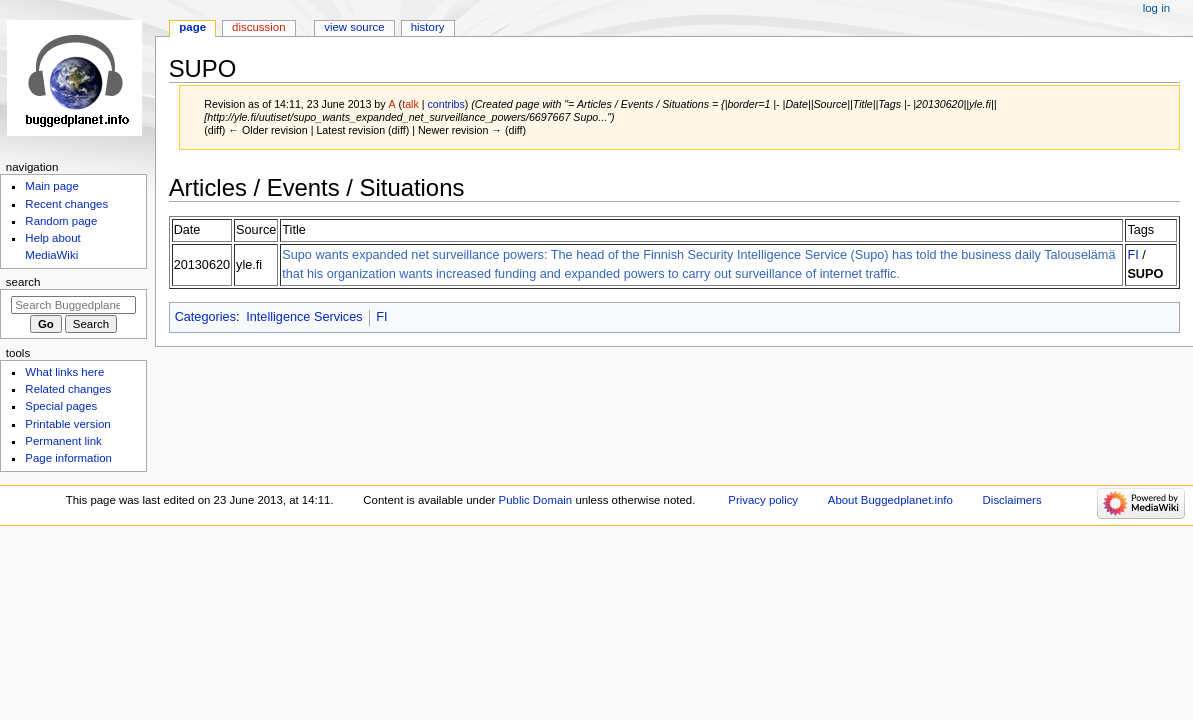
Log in (1156, 8)
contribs (445, 104)
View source (354, 27)
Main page (52, 186)
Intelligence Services (304, 317)
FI (1132, 255)
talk (410, 104)
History (428, 27)
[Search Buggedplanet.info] (73, 305)
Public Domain (536, 500)
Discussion (258, 27)
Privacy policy (763, 500)
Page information (68, 458)
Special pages (61, 406)
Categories (205, 317)
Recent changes (66, 204)
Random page (61, 221)
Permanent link (63, 441)
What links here (64, 372)
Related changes (68, 389)
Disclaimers (1012, 500)
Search (23, 282)
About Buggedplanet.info (890, 500)
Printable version (67, 424)
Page (192, 27)
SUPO (1145, 274)
